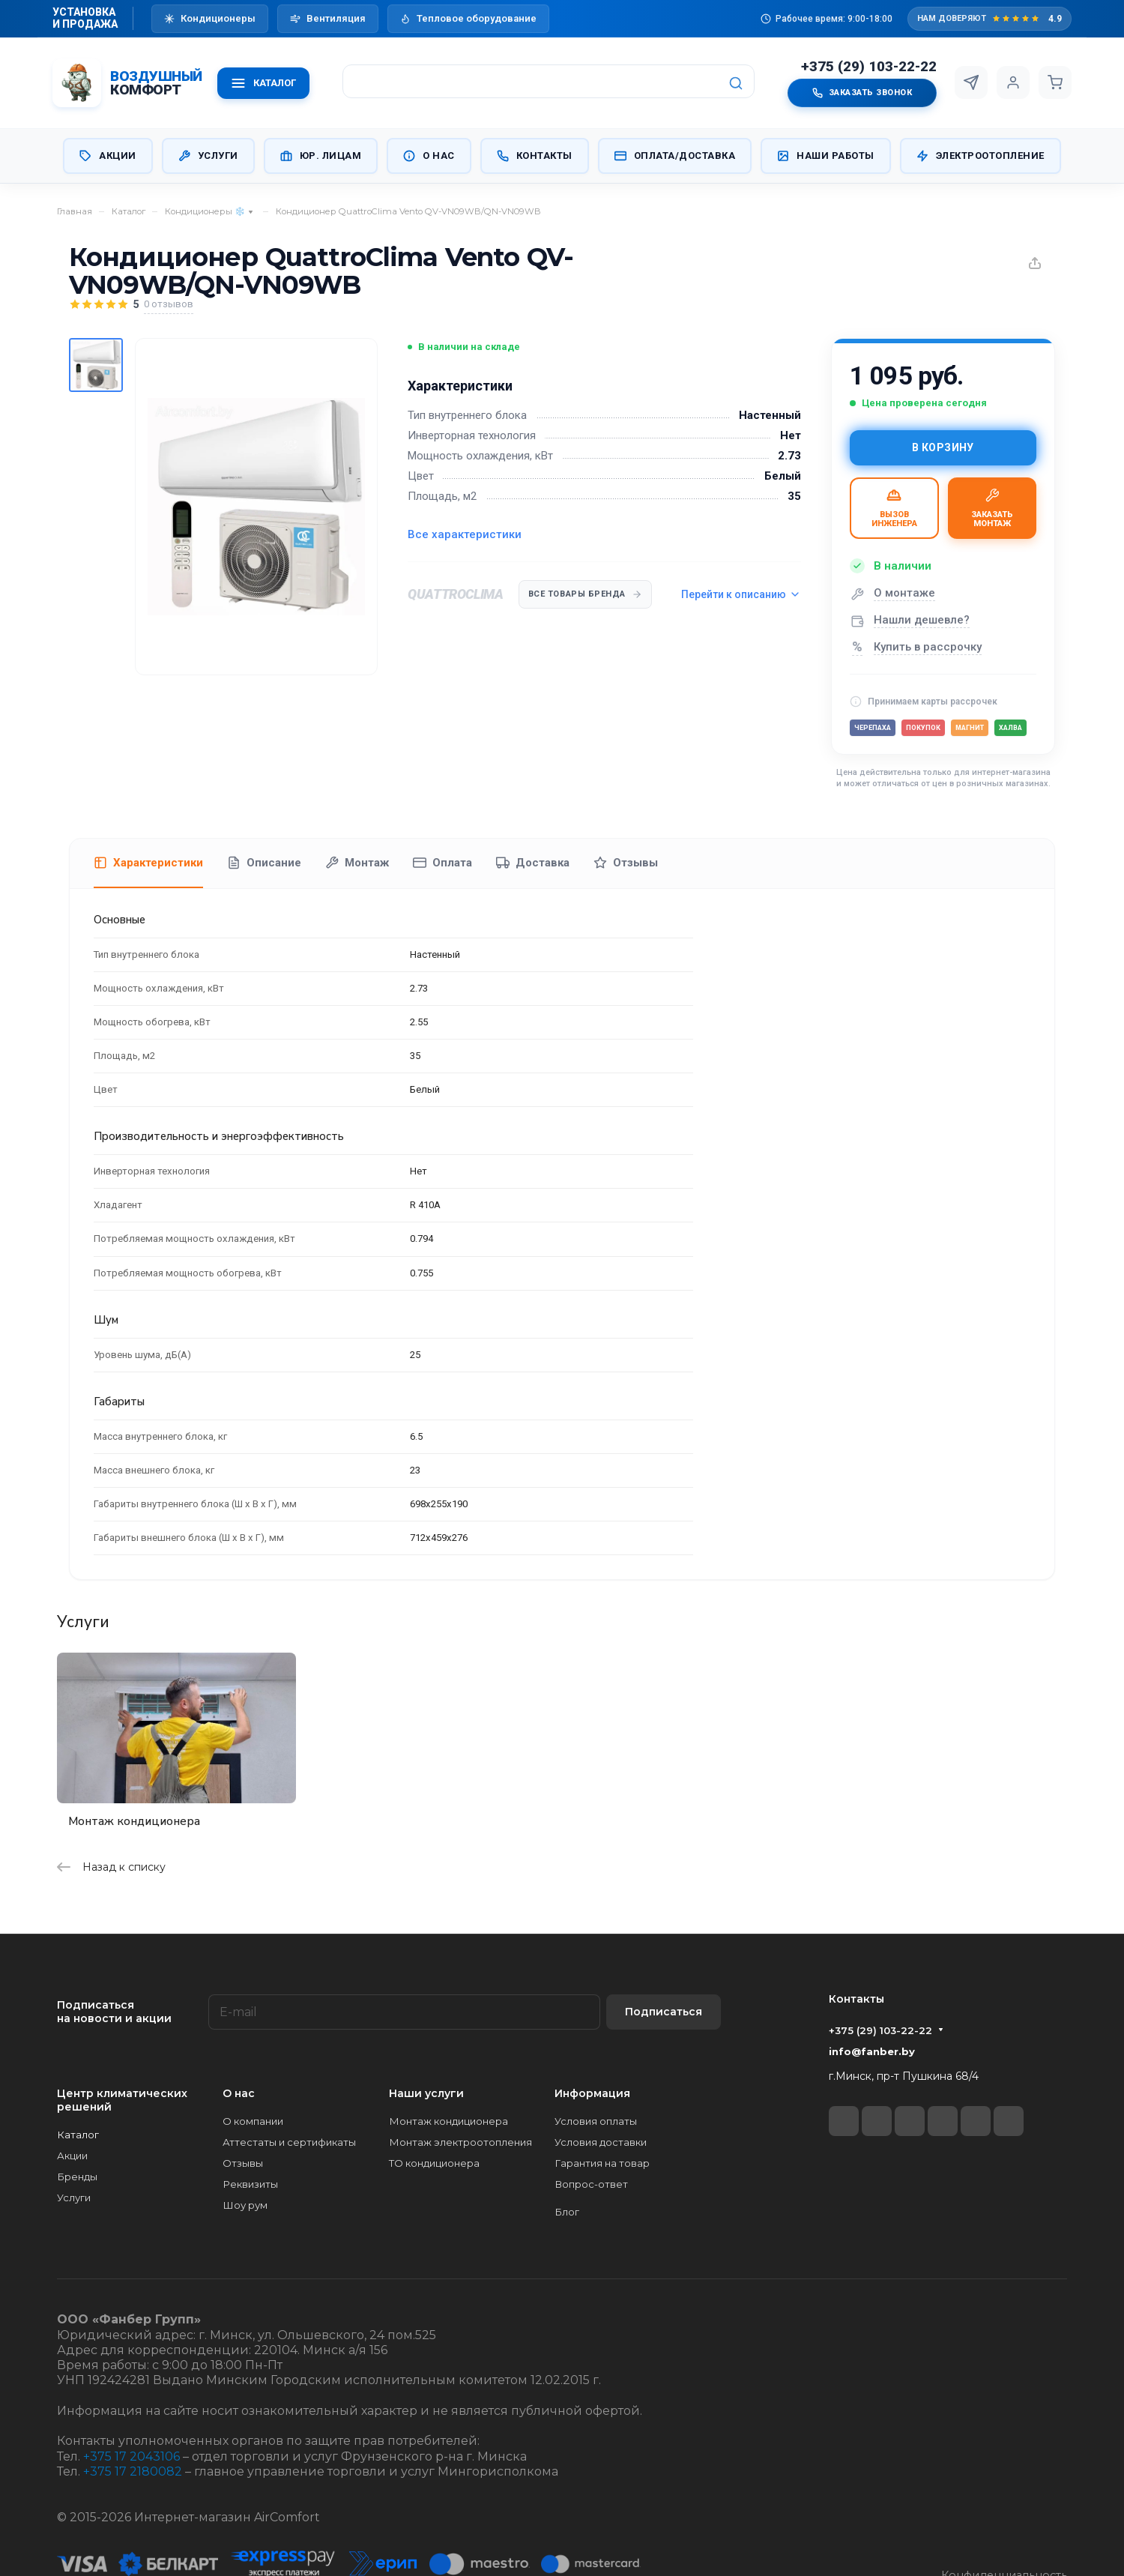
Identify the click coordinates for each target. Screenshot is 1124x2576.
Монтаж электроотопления (460, 2142)
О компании (253, 2121)
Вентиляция (328, 18)
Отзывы (625, 862)
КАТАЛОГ (263, 83)
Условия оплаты (596, 2121)
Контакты (534, 156)
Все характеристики (465, 534)
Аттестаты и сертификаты (289, 2142)
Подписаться (663, 2011)
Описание (264, 862)
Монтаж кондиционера (134, 1821)
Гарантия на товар (602, 2163)
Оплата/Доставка (675, 156)
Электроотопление (980, 156)
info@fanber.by (872, 2051)
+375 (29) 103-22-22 (869, 66)
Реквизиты (250, 2184)
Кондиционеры (210, 18)
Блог (567, 2212)
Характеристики (148, 862)
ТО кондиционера (434, 2163)
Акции (107, 156)
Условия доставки (601, 2142)
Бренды (77, 2177)
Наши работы (825, 156)
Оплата (442, 862)
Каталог (78, 2135)
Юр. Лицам (321, 156)
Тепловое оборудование (468, 18)
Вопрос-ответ (591, 2184)
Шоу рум (245, 2205)
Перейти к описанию (741, 594)
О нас (429, 156)
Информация (592, 2093)
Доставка (532, 862)
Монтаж (357, 862)
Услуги (208, 156)
